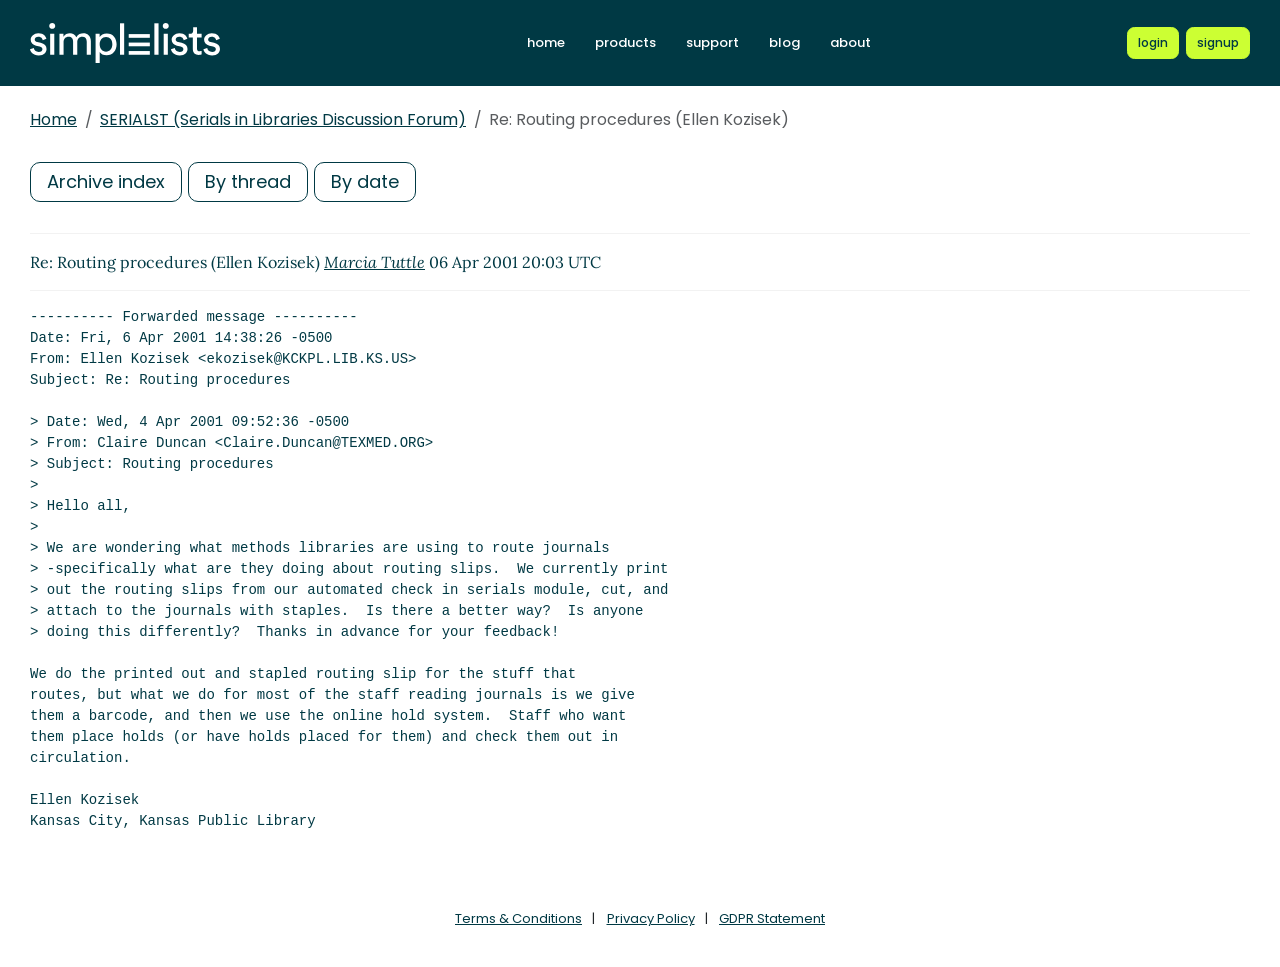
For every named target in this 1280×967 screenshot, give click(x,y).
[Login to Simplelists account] (1153, 43)
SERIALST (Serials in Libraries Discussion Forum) (283, 119)
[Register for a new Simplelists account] (1218, 43)
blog (784, 42)
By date (365, 181)
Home (53, 119)
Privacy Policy (651, 918)
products (625, 42)
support (712, 42)
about (850, 42)
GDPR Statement (772, 918)
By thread (248, 181)
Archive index (106, 181)
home (546, 42)
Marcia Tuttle (374, 262)
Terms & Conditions (518, 918)
